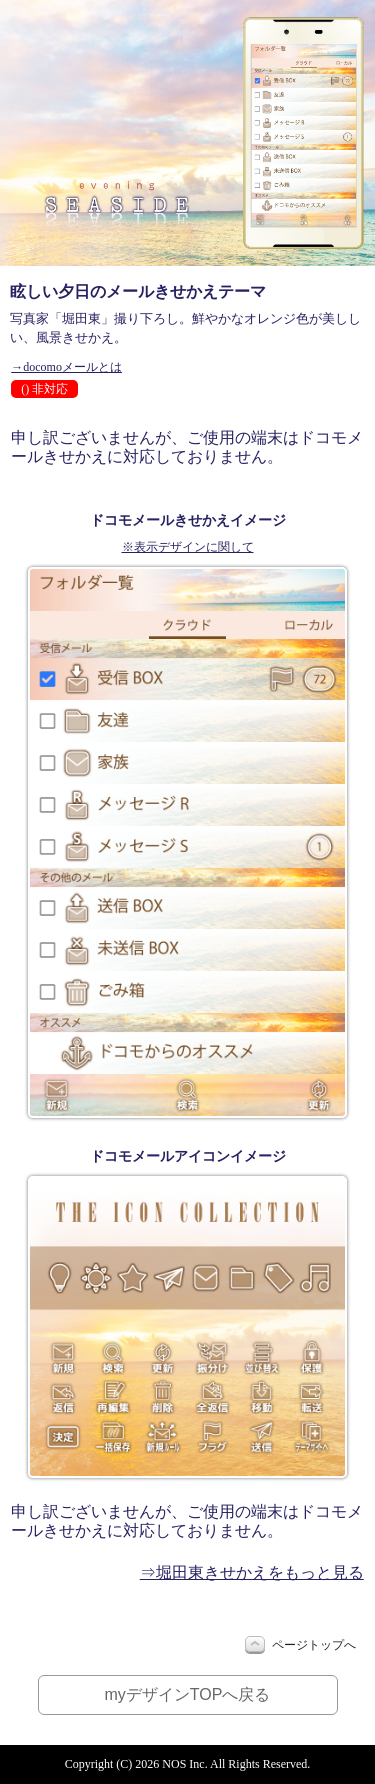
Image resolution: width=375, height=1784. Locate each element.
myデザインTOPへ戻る (188, 1694)
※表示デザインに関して (188, 547)
